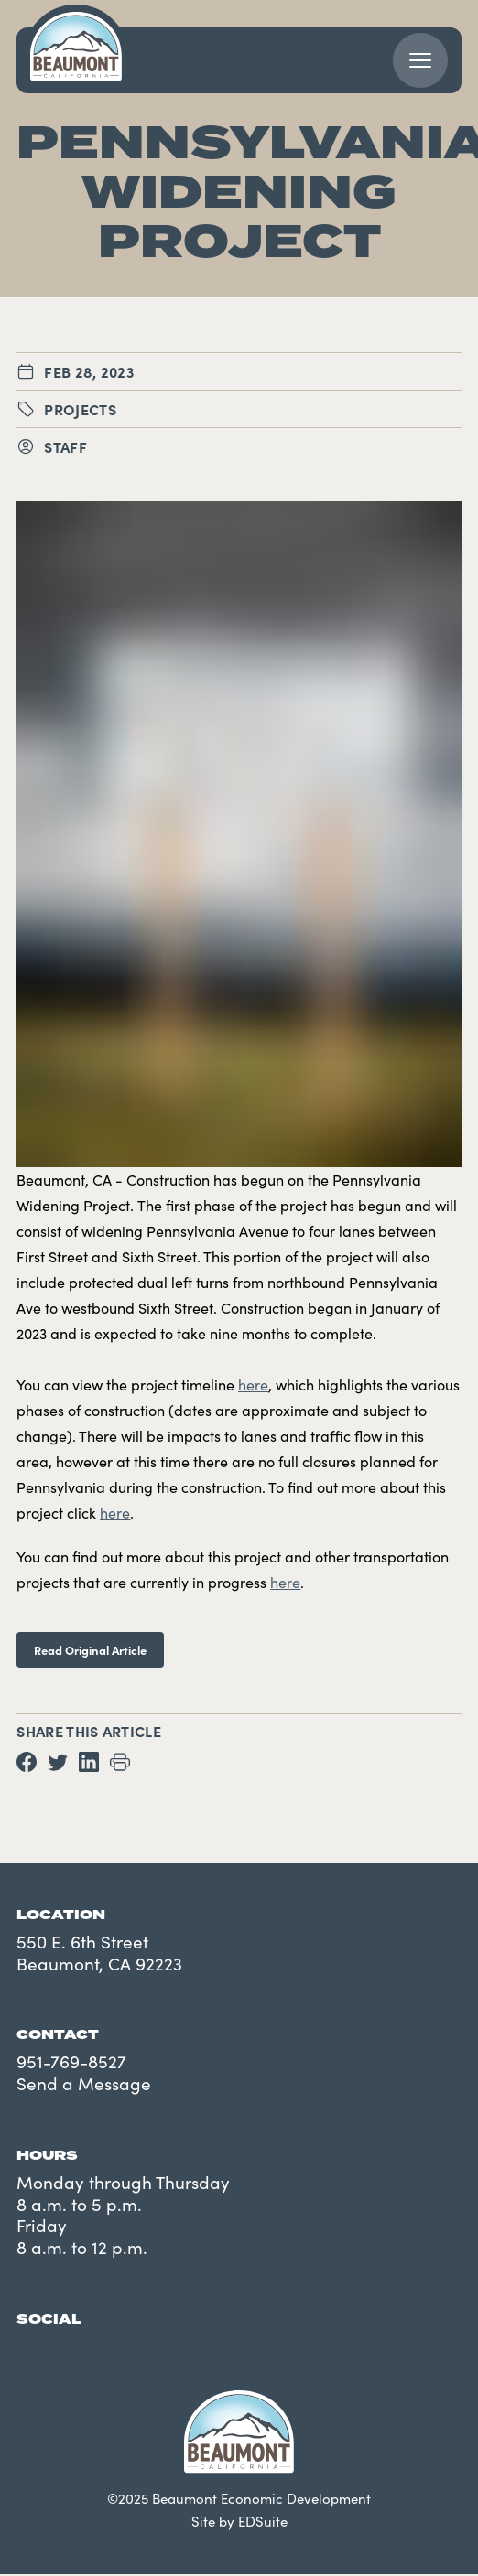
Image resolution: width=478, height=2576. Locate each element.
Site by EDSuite (239, 2521)
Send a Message (83, 2083)
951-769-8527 (71, 2061)
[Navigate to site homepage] (76, 47)
